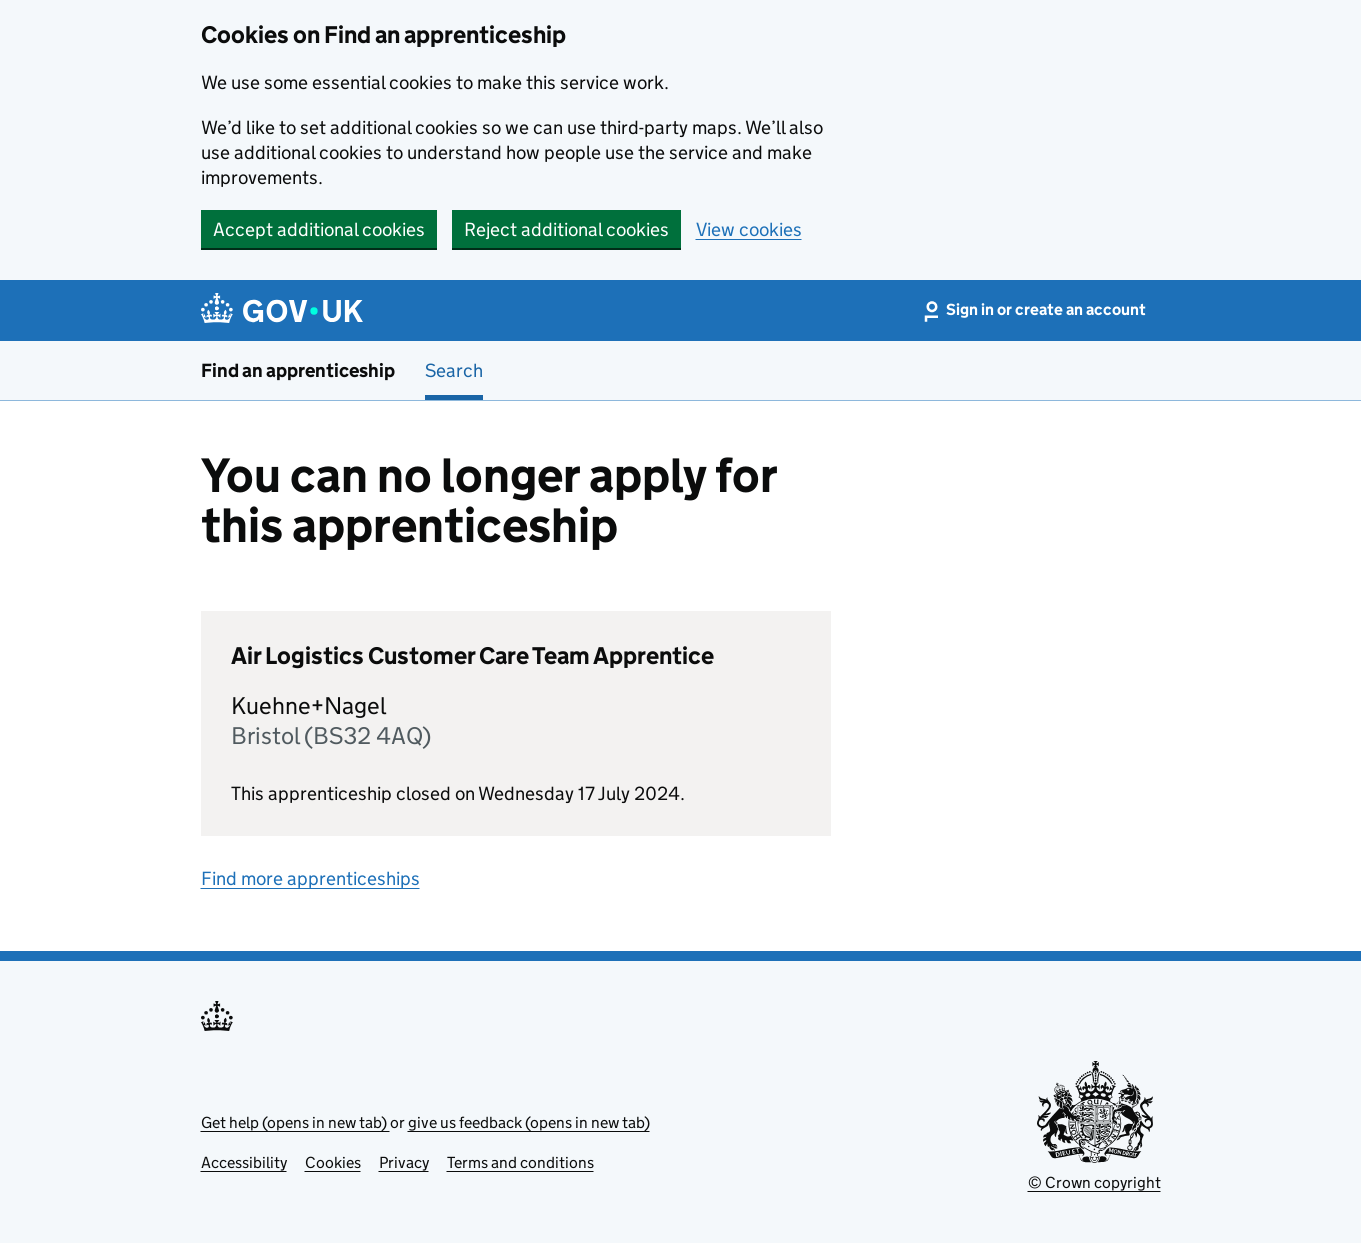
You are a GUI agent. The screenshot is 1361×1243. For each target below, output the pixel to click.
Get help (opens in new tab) (295, 1122)
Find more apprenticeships (310, 878)
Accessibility (244, 1162)
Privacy (404, 1162)
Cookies (333, 1162)
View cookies (749, 229)
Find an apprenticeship (298, 370)
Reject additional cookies (566, 229)
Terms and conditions (520, 1162)
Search (454, 370)
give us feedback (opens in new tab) (529, 1122)
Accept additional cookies (319, 229)
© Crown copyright (1094, 1182)
